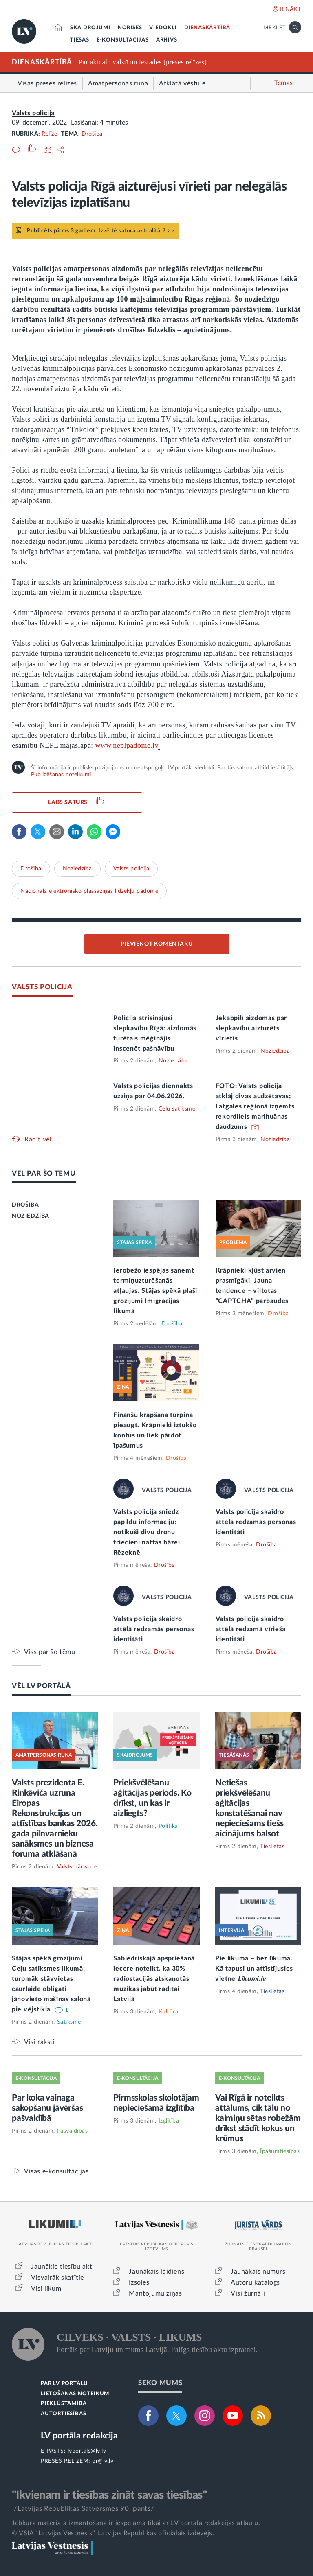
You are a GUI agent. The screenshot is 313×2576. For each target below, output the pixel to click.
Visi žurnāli (248, 2293)
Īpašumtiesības (280, 2151)
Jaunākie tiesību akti (62, 2266)
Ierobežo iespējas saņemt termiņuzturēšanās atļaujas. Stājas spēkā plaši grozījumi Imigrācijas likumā (155, 1290)
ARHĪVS (166, 40)
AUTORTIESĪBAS (63, 2413)
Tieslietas (272, 1846)
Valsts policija (33, 113)
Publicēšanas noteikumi (61, 775)
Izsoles (139, 2282)
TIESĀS (79, 40)
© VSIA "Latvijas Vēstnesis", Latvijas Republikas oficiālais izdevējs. (113, 2533)
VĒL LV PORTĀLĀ (41, 1685)
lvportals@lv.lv (87, 2451)
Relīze (49, 134)
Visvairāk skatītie (57, 2277)
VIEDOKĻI (162, 28)
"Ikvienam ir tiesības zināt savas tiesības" (109, 2495)
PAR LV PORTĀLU (64, 2383)
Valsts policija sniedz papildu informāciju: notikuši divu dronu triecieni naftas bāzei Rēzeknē (146, 1532)
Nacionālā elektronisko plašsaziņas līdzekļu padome (89, 891)
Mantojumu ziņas (155, 2293)
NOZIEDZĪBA (30, 1216)
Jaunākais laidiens (156, 2271)
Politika (168, 1826)
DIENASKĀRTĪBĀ (207, 28)
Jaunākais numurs (258, 2271)
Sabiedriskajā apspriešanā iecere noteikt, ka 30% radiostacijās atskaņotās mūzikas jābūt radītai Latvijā (154, 1978)
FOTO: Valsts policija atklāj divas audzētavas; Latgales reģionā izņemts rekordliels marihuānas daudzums (255, 1106)
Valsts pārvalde (77, 1867)
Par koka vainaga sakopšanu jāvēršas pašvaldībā (47, 2108)
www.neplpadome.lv (126, 745)
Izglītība (169, 2121)
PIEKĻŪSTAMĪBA (63, 2403)
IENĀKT (290, 9)
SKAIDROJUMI (90, 28)
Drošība (92, 134)
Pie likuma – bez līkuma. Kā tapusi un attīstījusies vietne (254, 1968)
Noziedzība (77, 869)
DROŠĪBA (25, 1205)
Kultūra (169, 2012)
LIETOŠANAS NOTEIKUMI (76, 2393)
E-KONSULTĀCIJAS (123, 40)
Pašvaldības (72, 2131)
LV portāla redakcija (79, 2435)
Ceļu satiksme (177, 1109)
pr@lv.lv (102, 2461)
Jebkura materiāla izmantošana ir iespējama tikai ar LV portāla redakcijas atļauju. (136, 2523)
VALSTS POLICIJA (42, 987)
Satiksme (69, 2022)
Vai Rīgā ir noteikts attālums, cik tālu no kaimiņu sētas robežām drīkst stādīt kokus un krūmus (258, 2118)
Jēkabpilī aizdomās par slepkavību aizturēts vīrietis (251, 1028)
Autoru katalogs (255, 2282)
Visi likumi (47, 2288)
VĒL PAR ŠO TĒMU (44, 1173)
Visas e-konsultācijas (56, 2171)
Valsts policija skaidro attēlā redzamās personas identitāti (256, 1522)
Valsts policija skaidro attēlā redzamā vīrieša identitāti (251, 1629)
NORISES (130, 28)
